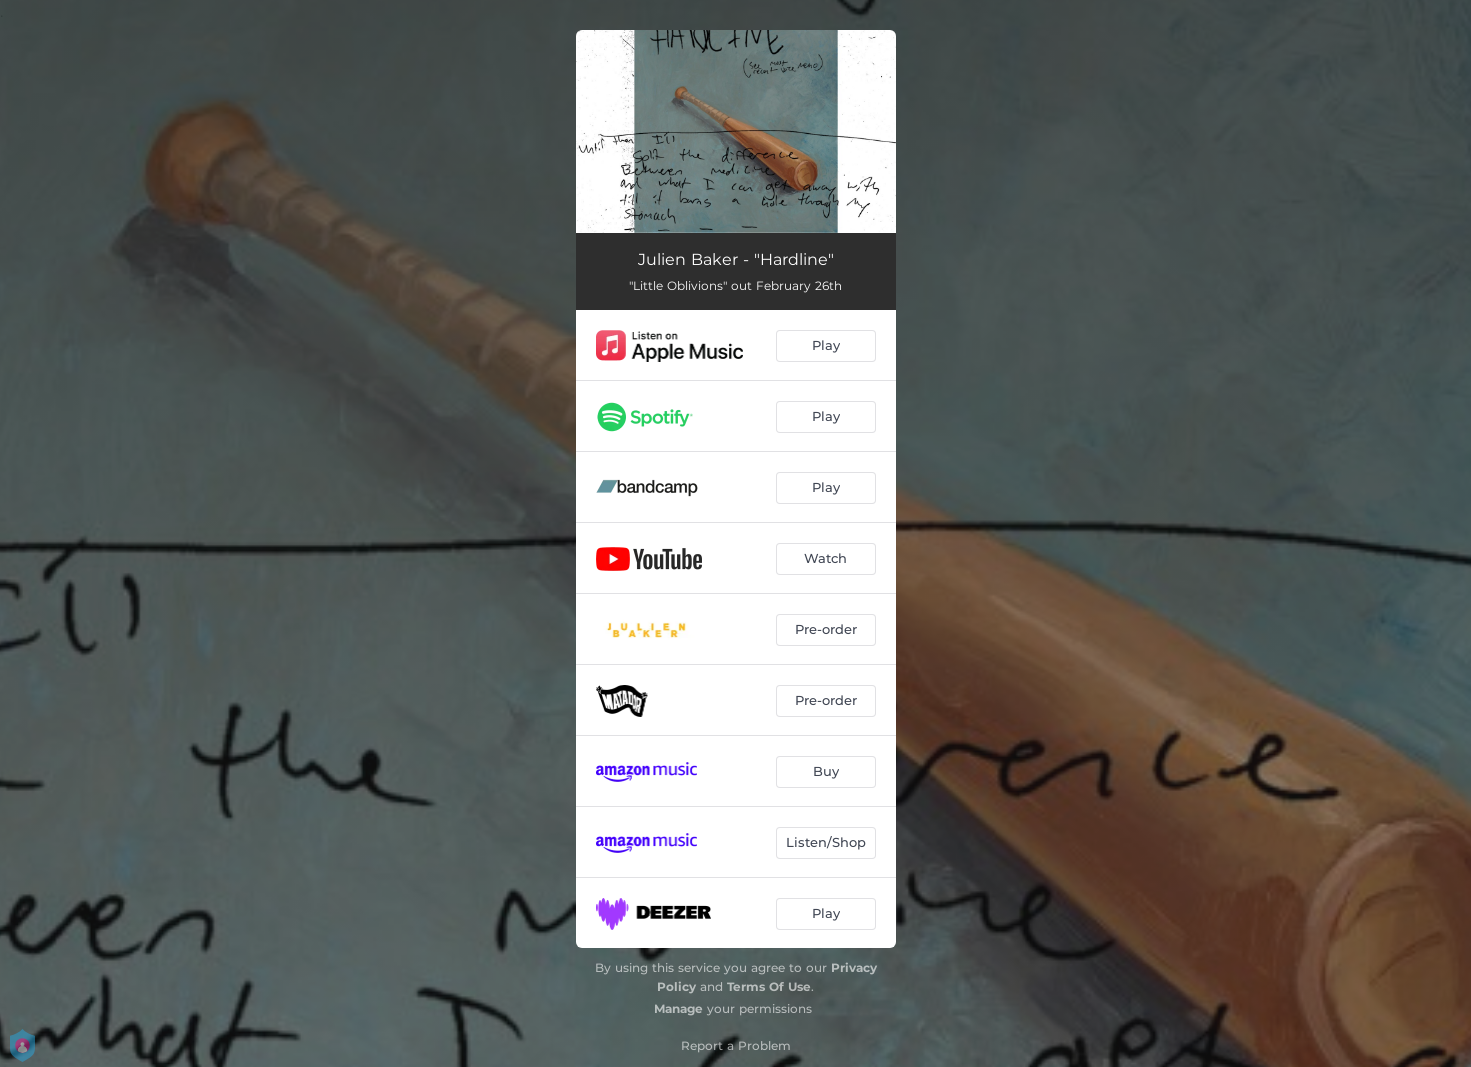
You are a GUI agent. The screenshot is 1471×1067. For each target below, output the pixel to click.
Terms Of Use (769, 986)
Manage (678, 1008)
